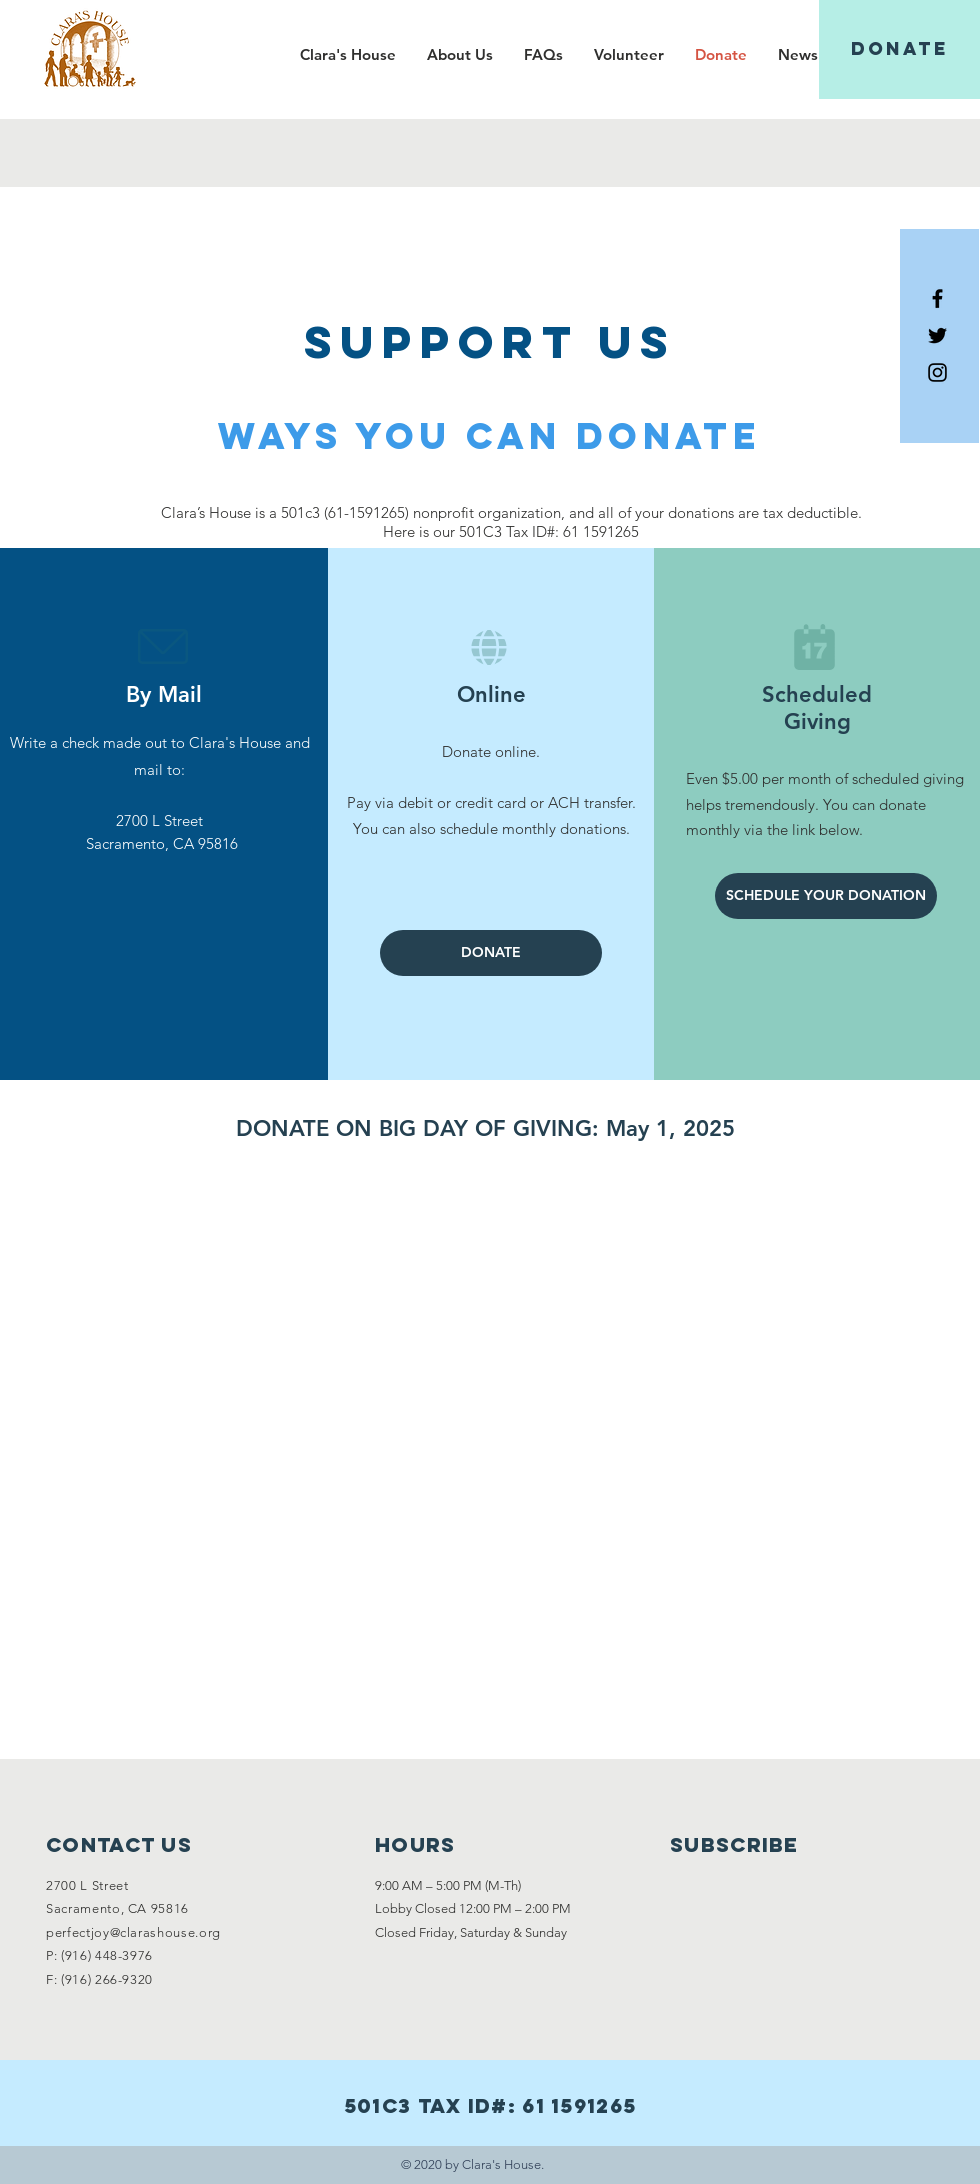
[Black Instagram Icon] (937, 372)
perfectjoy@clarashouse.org (133, 1932)
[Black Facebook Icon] (937, 298)
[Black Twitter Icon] (937, 335)
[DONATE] (899, 49)
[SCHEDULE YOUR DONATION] (826, 896)
